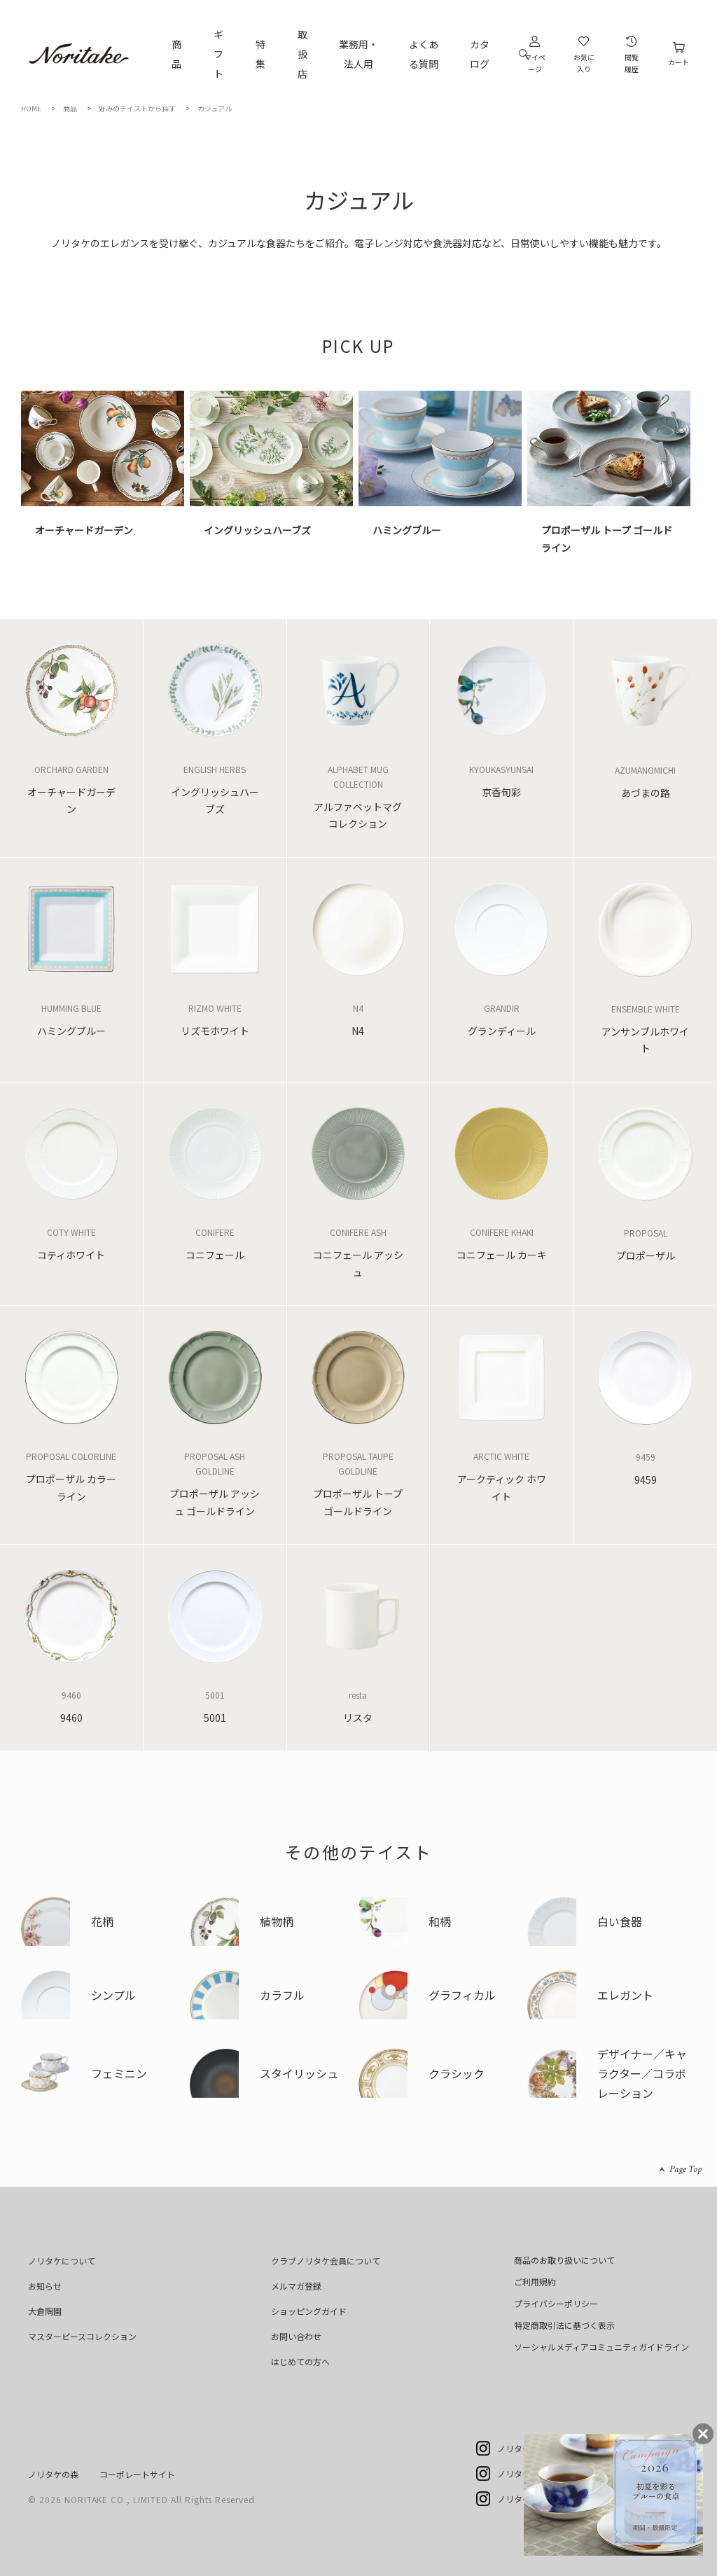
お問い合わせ (296, 2336)
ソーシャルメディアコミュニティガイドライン (601, 2347)
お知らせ (45, 2286)
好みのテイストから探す (137, 108)
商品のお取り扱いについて (564, 2260)
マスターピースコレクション (82, 2336)
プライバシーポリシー (556, 2303)
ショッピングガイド (309, 2311)
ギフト (218, 54)
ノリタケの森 (53, 2474)
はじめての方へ (300, 2361)
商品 (70, 108)
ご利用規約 (535, 2282)
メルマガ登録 (296, 2286)
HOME (31, 108)
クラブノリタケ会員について (325, 2261)
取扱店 (302, 54)
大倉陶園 (45, 2311)
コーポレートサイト (137, 2474)
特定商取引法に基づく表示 (564, 2325)
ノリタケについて (61, 2261)
